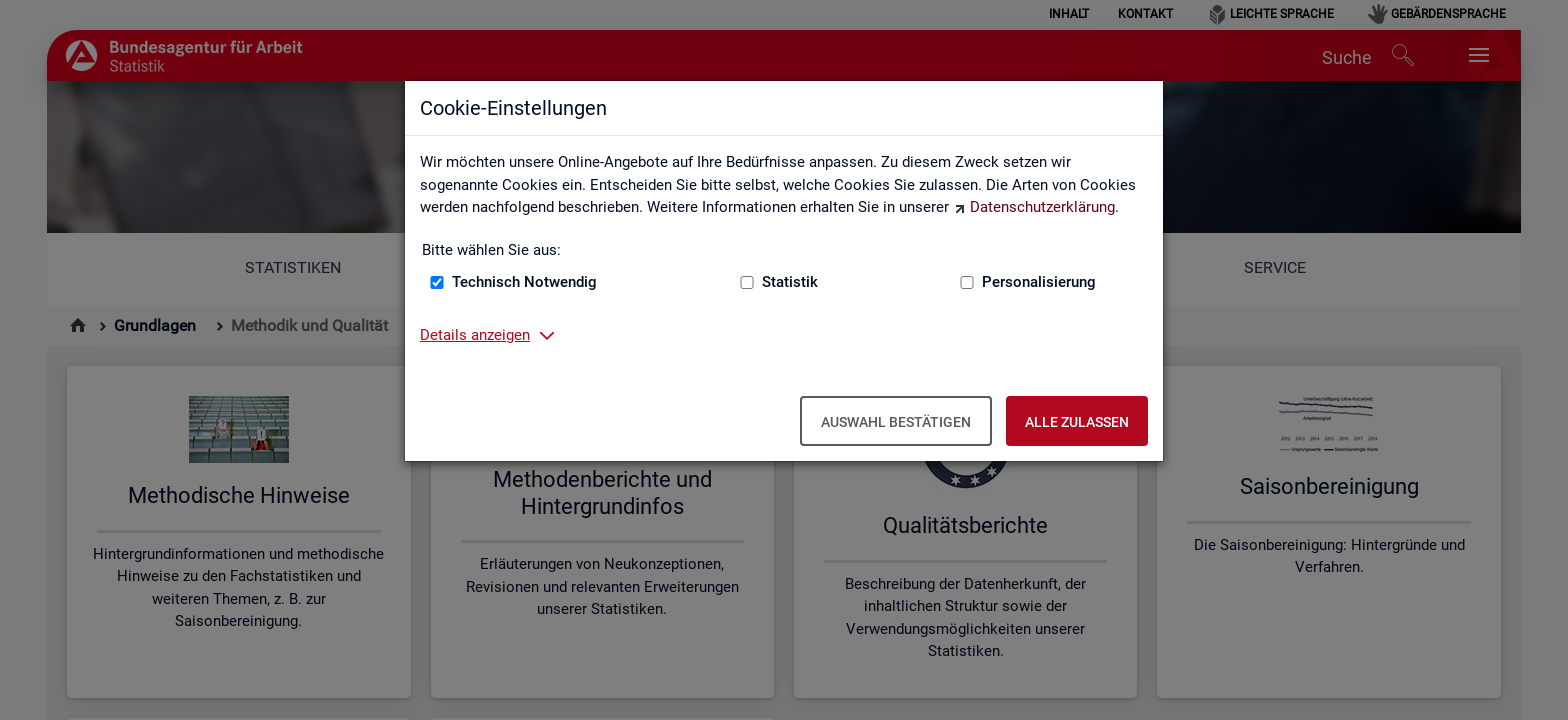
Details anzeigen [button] (475, 335)
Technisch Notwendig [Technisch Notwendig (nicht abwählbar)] (524, 282)
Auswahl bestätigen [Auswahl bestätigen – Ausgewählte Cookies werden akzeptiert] (896, 422)
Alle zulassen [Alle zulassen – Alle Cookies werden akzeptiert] (1077, 422)
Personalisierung (1039, 282)
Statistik (790, 282)
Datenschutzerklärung (1042, 207)
